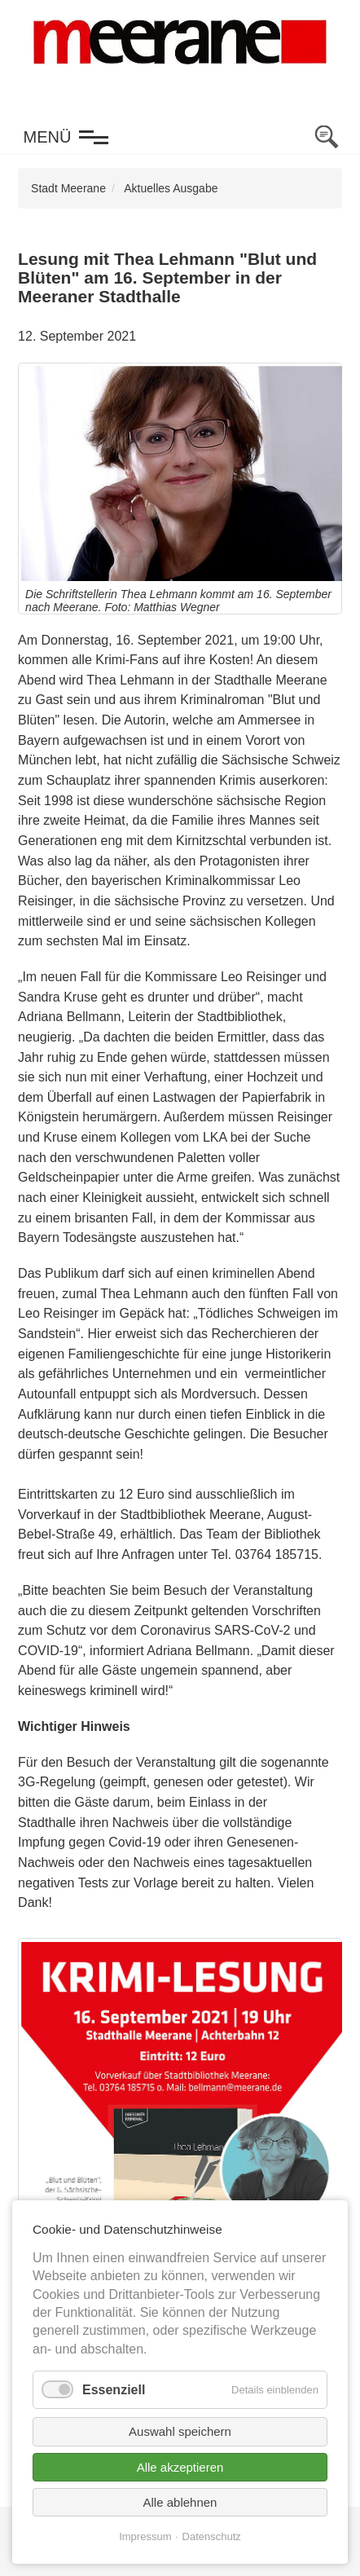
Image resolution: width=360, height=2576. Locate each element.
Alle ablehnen (180, 2502)
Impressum (145, 2536)
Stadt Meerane (68, 188)
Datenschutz (211, 2536)
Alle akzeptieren (180, 2467)
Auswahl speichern (180, 2431)
